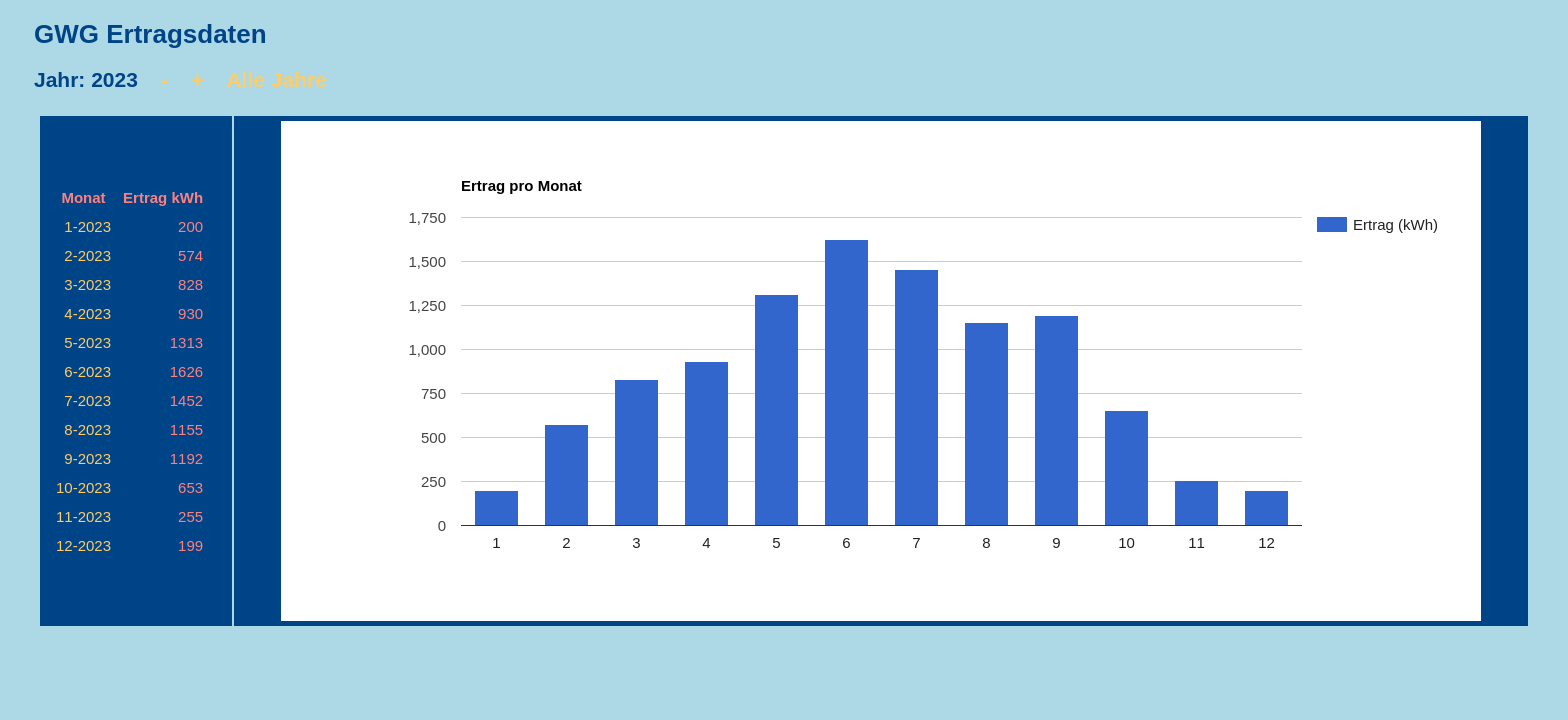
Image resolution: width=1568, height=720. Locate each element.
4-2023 (87, 313)
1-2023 (87, 226)
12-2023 (83, 545)
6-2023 (87, 371)
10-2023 (83, 487)
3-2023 (87, 284)
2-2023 (87, 255)
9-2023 (87, 458)
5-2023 (87, 342)
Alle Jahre (276, 79)
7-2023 (87, 400)
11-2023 (83, 516)
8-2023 (87, 429)
